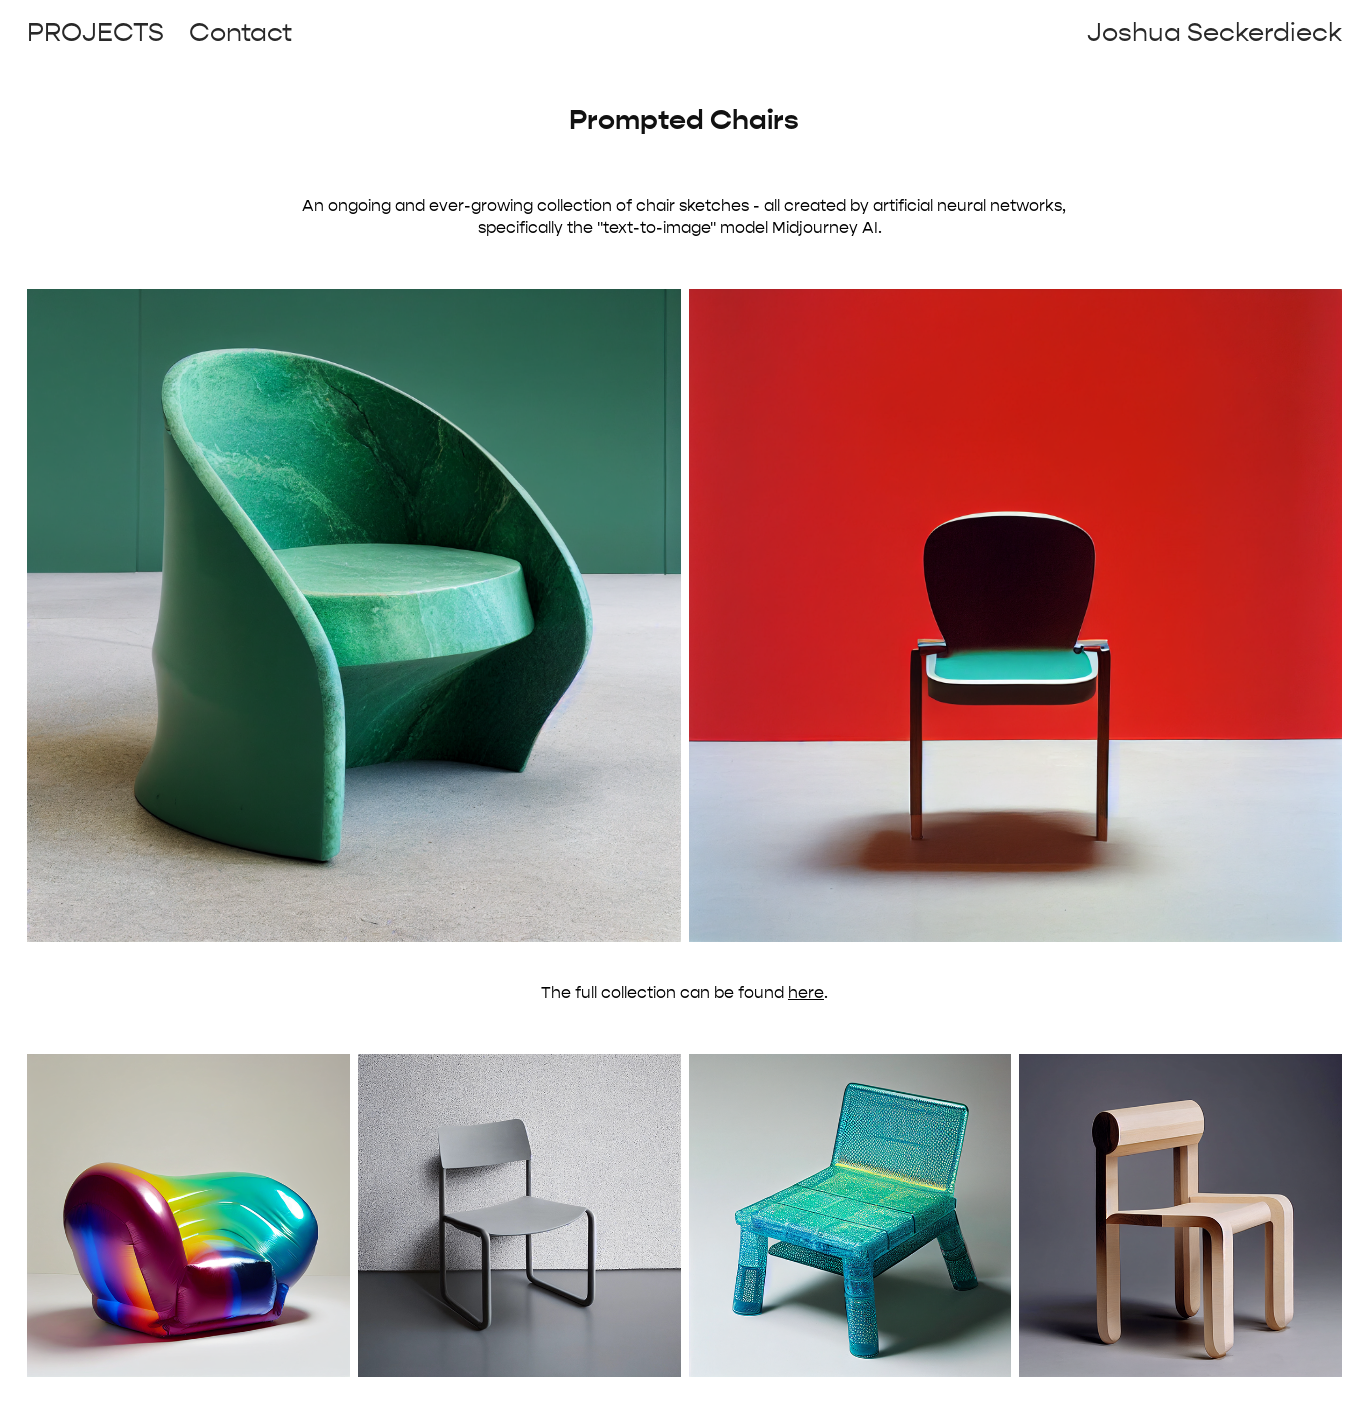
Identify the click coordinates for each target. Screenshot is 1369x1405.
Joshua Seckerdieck (1214, 32)
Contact (240, 32)
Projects (95, 32)
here (806, 992)
